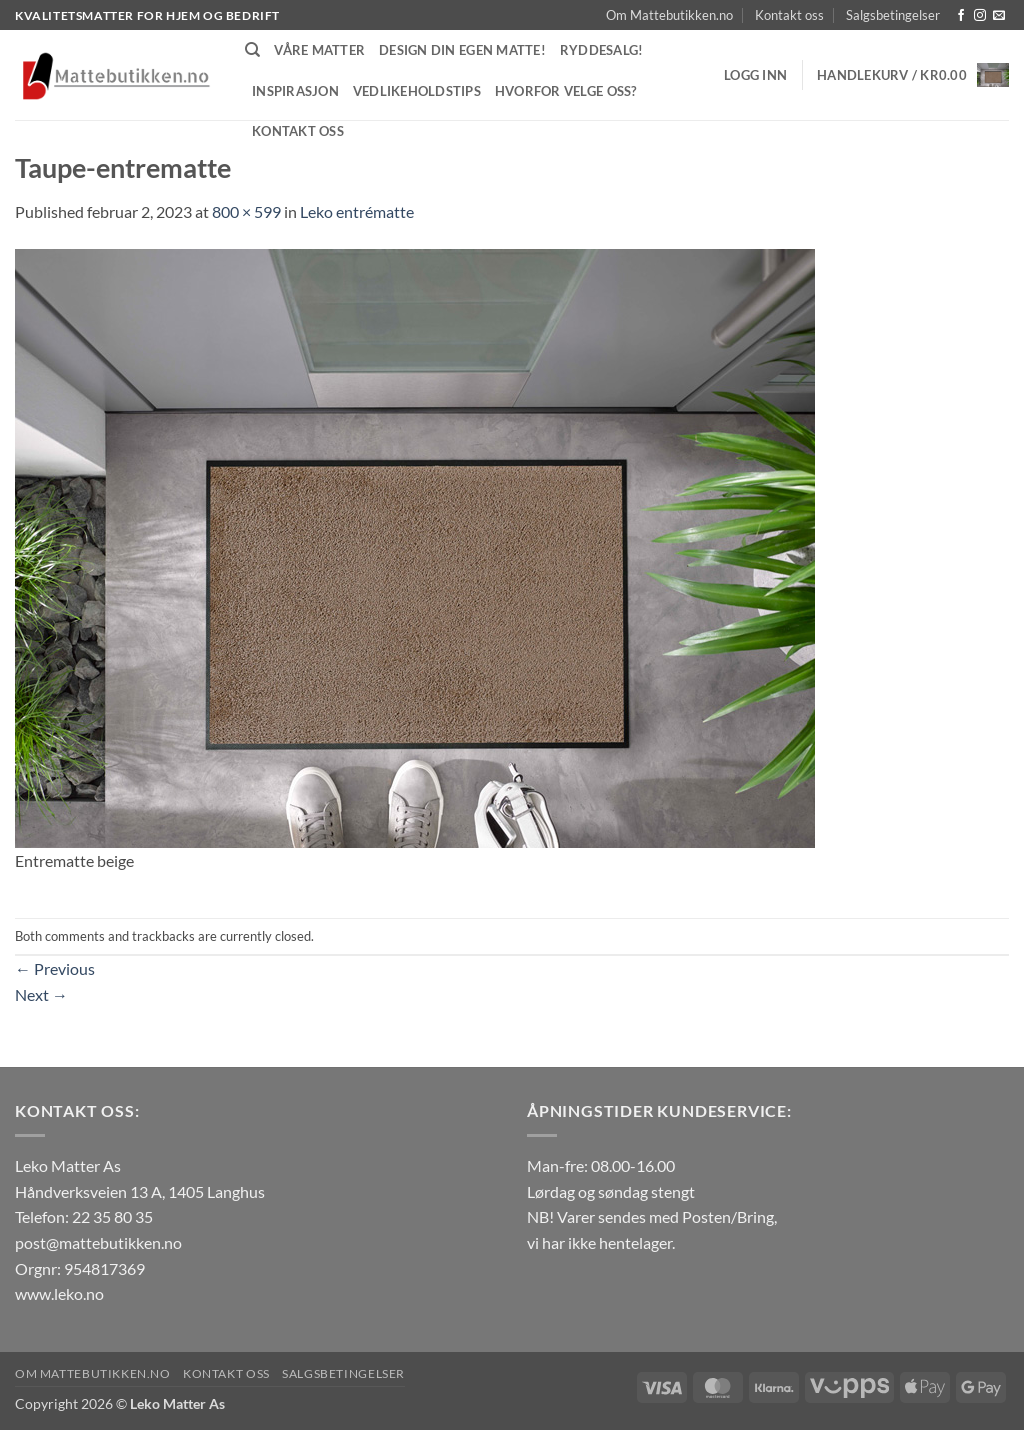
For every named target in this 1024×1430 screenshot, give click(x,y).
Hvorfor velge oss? (566, 91)
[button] (755, 75)
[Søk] (252, 50)
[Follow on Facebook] (961, 16)
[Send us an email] (999, 16)
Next (41, 994)
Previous (55, 968)
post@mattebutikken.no (98, 1242)
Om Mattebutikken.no (669, 15)
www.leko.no (59, 1293)
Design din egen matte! (462, 50)
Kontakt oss (789, 15)
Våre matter (319, 50)
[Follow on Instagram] (980, 16)
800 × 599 (246, 211)
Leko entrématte (357, 211)
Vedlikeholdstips (417, 91)
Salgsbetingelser (893, 15)
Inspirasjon (295, 91)
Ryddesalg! (602, 50)
